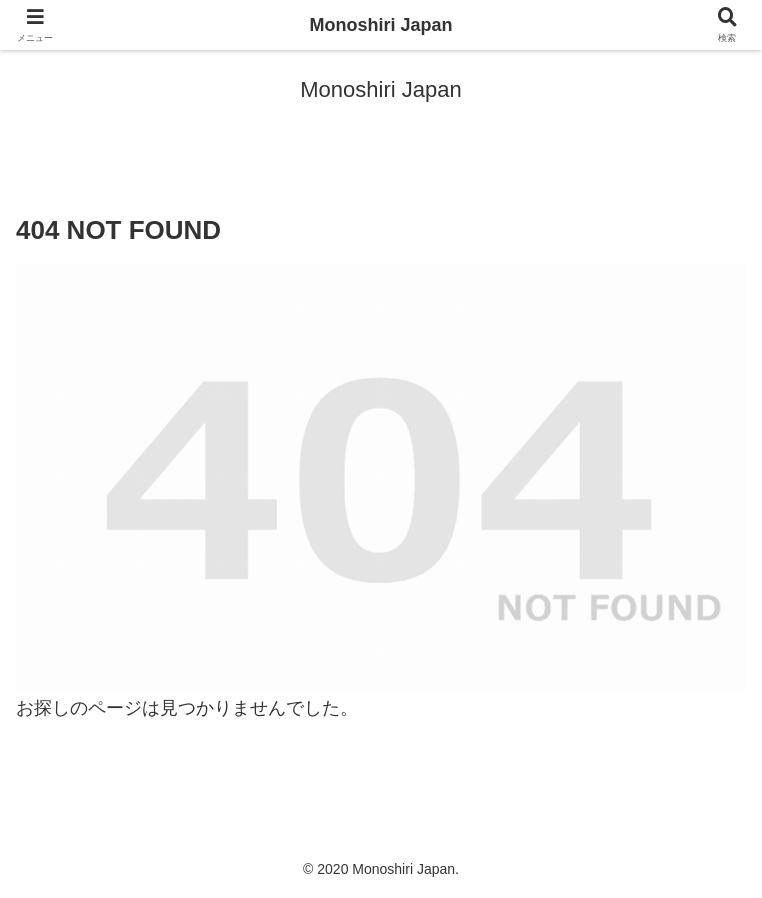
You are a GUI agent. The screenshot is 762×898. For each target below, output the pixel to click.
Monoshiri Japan (380, 25)
